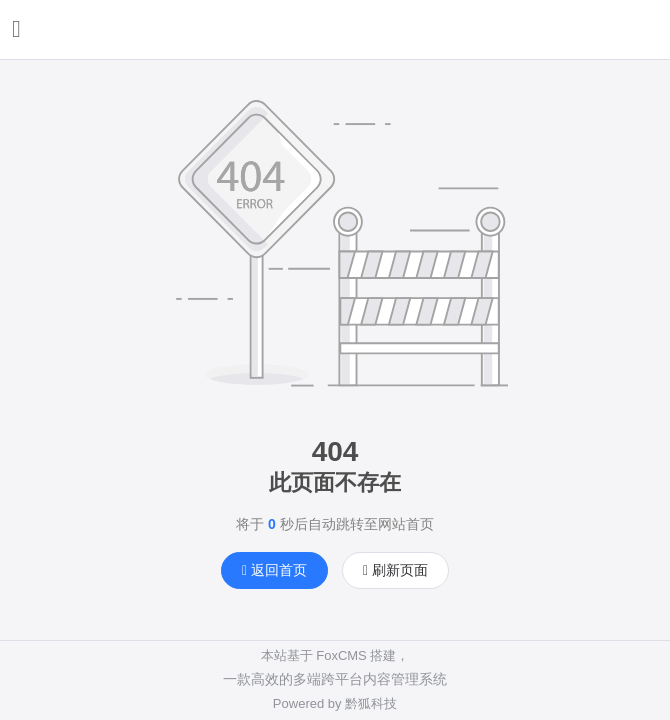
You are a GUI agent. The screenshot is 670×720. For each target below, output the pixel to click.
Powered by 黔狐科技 (335, 703)
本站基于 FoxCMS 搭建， (335, 655)
